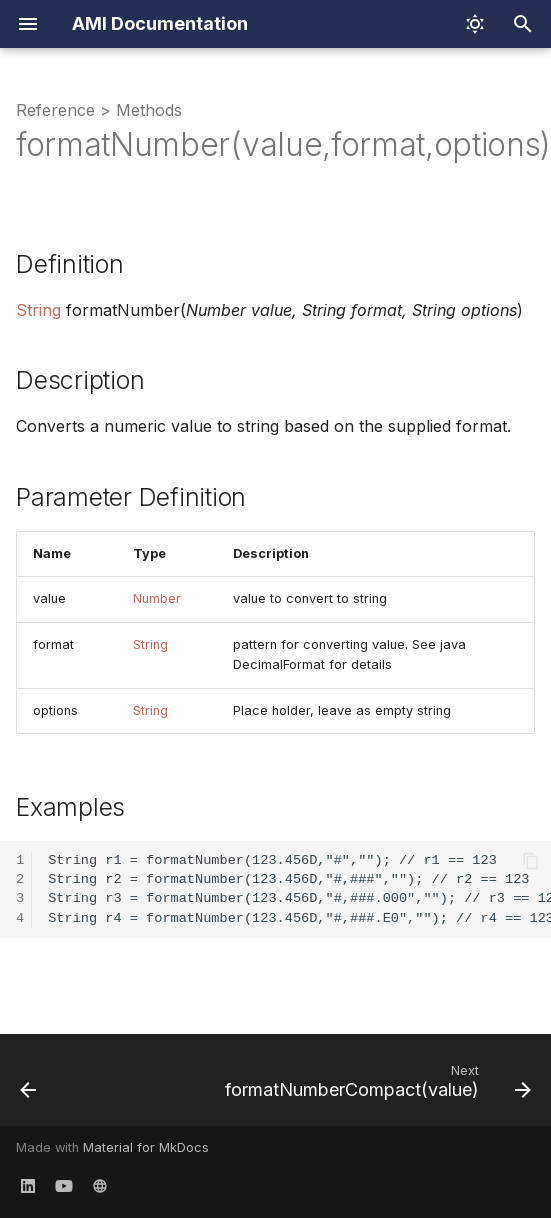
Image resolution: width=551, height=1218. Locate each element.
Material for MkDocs (146, 1147)
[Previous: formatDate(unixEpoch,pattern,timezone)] (29, 1086)
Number (157, 598)
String (38, 310)
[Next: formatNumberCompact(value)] (375, 1086)
